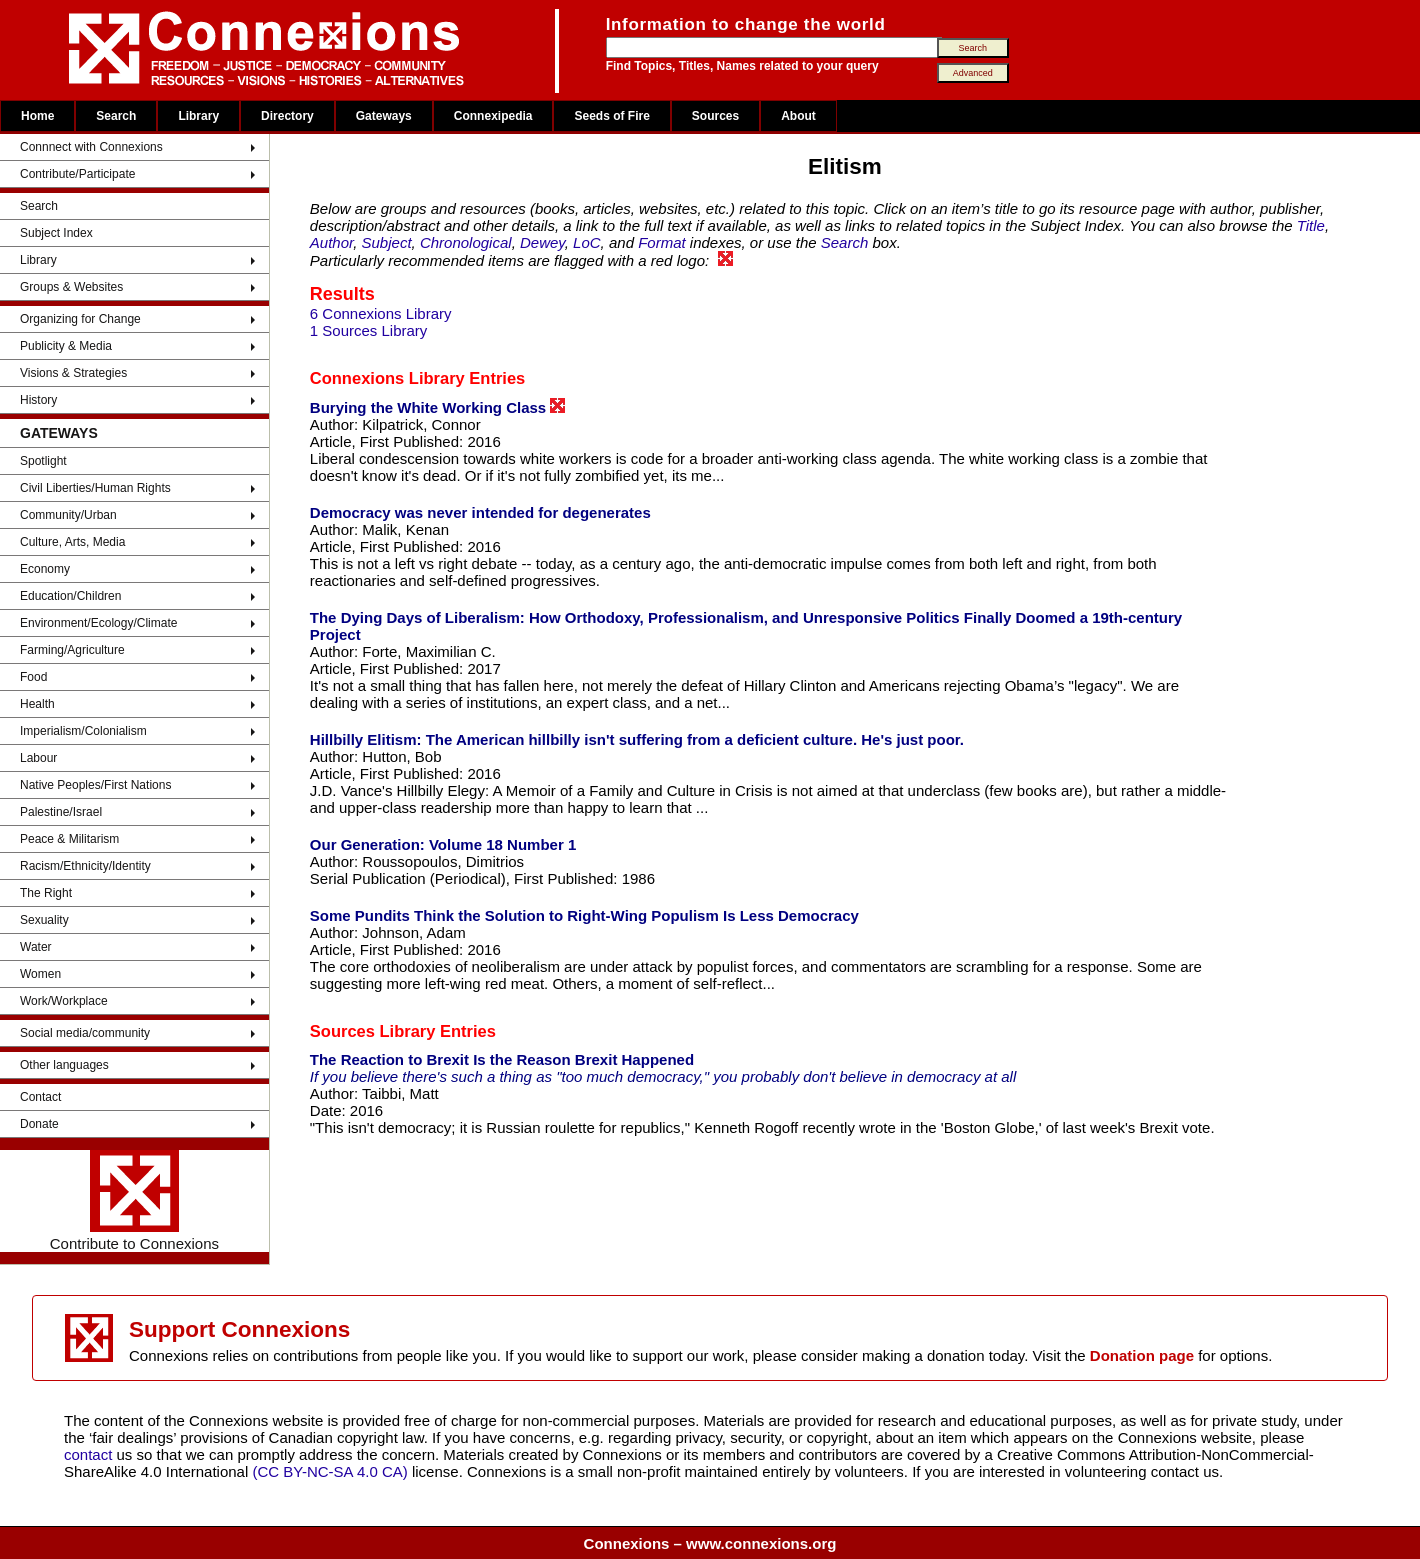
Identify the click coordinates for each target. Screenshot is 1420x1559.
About (798, 116)
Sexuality (44, 920)
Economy (45, 569)
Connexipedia (493, 116)
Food (33, 677)
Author (331, 242)
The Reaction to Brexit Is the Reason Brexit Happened (502, 1059)
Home (37, 116)
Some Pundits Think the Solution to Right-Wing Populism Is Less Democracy (584, 915)
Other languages (64, 1065)
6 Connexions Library (381, 313)
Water (36, 947)
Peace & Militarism (69, 839)
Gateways (384, 116)
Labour (38, 758)
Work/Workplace (64, 1001)
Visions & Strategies (73, 373)
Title (1311, 225)
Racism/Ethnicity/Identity (85, 866)
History (38, 400)
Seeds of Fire (611, 116)
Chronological (466, 242)
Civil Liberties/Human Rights (95, 488)
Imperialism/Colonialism (83, 731)
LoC (587, 242)
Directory (287, 116)
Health (37, 704)
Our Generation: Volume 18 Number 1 (443, 844)
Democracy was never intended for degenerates (480, 512)
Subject (387, 242)
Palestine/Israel (61, 812)
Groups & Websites (71, 287)
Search (116, 116)
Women (40, 974)
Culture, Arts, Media (72, 542)
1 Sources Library (369, 330)
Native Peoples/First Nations (95, 785)
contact (90, 1454)
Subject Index (56, 233)
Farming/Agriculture (72, 650)
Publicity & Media (66, 346)
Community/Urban (68, 515)
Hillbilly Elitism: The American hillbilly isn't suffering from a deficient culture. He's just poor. (637, 739)
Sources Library (373, 1031)
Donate (39, 1124)
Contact (40, 1097)
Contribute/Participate (77, 174)
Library (198, 116)
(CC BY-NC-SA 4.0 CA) (329, 1471)
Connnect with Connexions (91, 147)
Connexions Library (387, 378)
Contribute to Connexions (134, 1201)
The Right (46, 893)
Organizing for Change (80, 319)
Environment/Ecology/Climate (98, 623)
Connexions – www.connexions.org (710, 1543)
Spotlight (43, 461)
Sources (715, 116)
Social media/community (85, 1033)
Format (662, 242)
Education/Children (70, 596)
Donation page (1142, 1355)
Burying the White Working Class (438, 407)
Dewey (542, 242)
